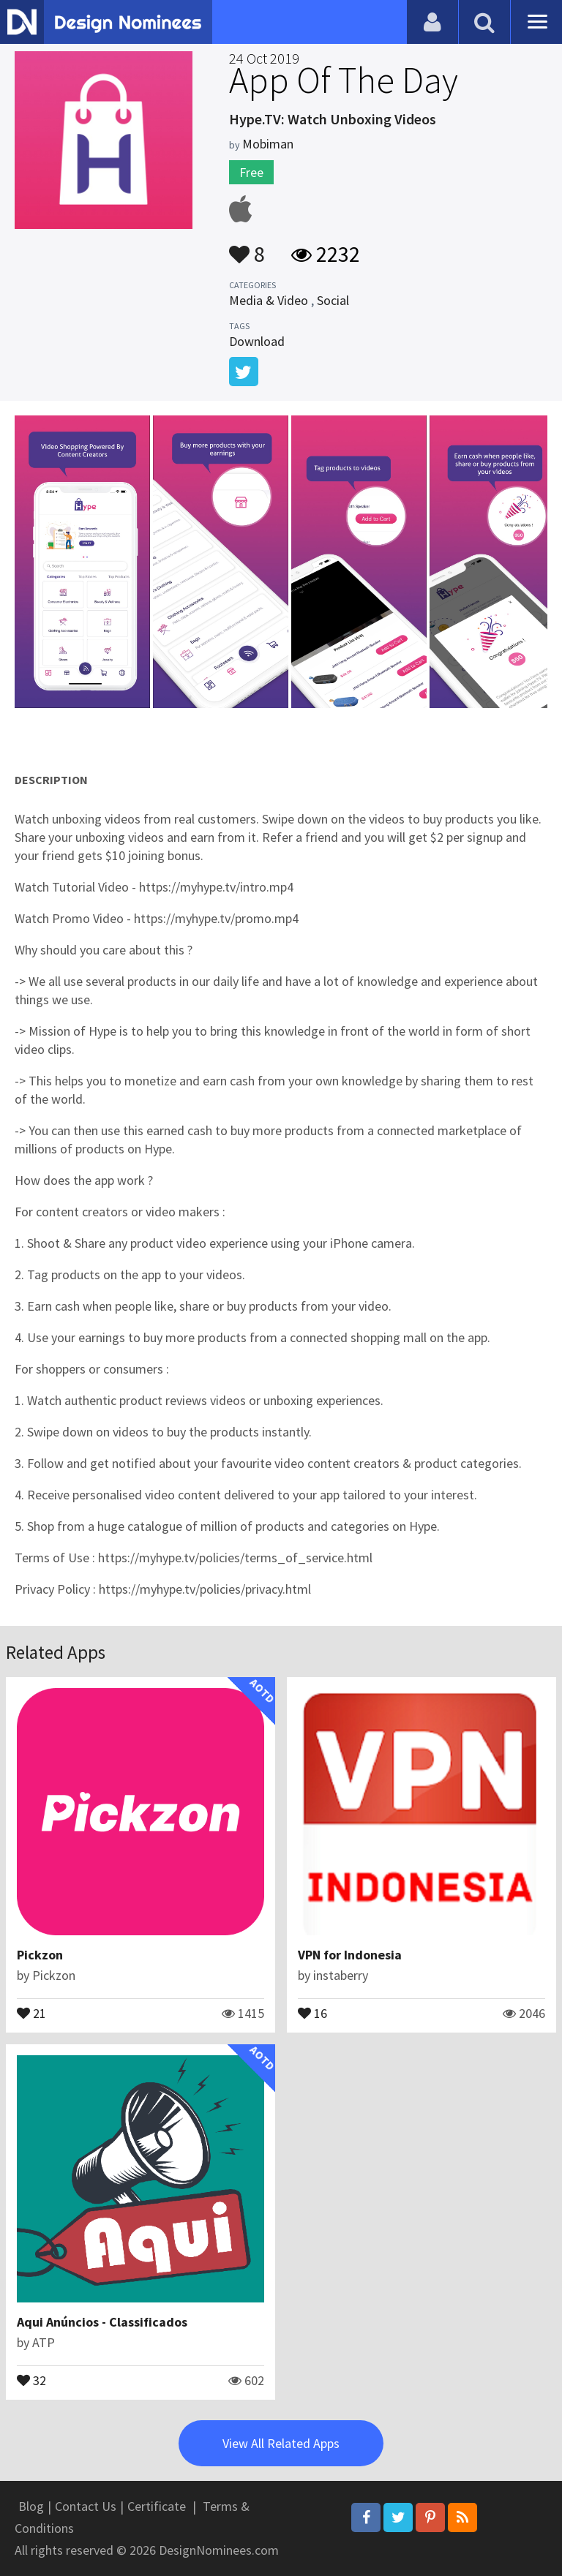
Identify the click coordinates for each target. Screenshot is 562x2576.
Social (333, 300)
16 (312, 2012)
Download (257, 341)
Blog (31, 2506)
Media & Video (268, 300)
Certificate (156, 2506)
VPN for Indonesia (350, 1954)
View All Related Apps (281, 2443)
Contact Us (85, 2506)
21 (31, 2012)
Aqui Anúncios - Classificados (102, 2321)
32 (31, 2379)
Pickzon (40, 1954)
